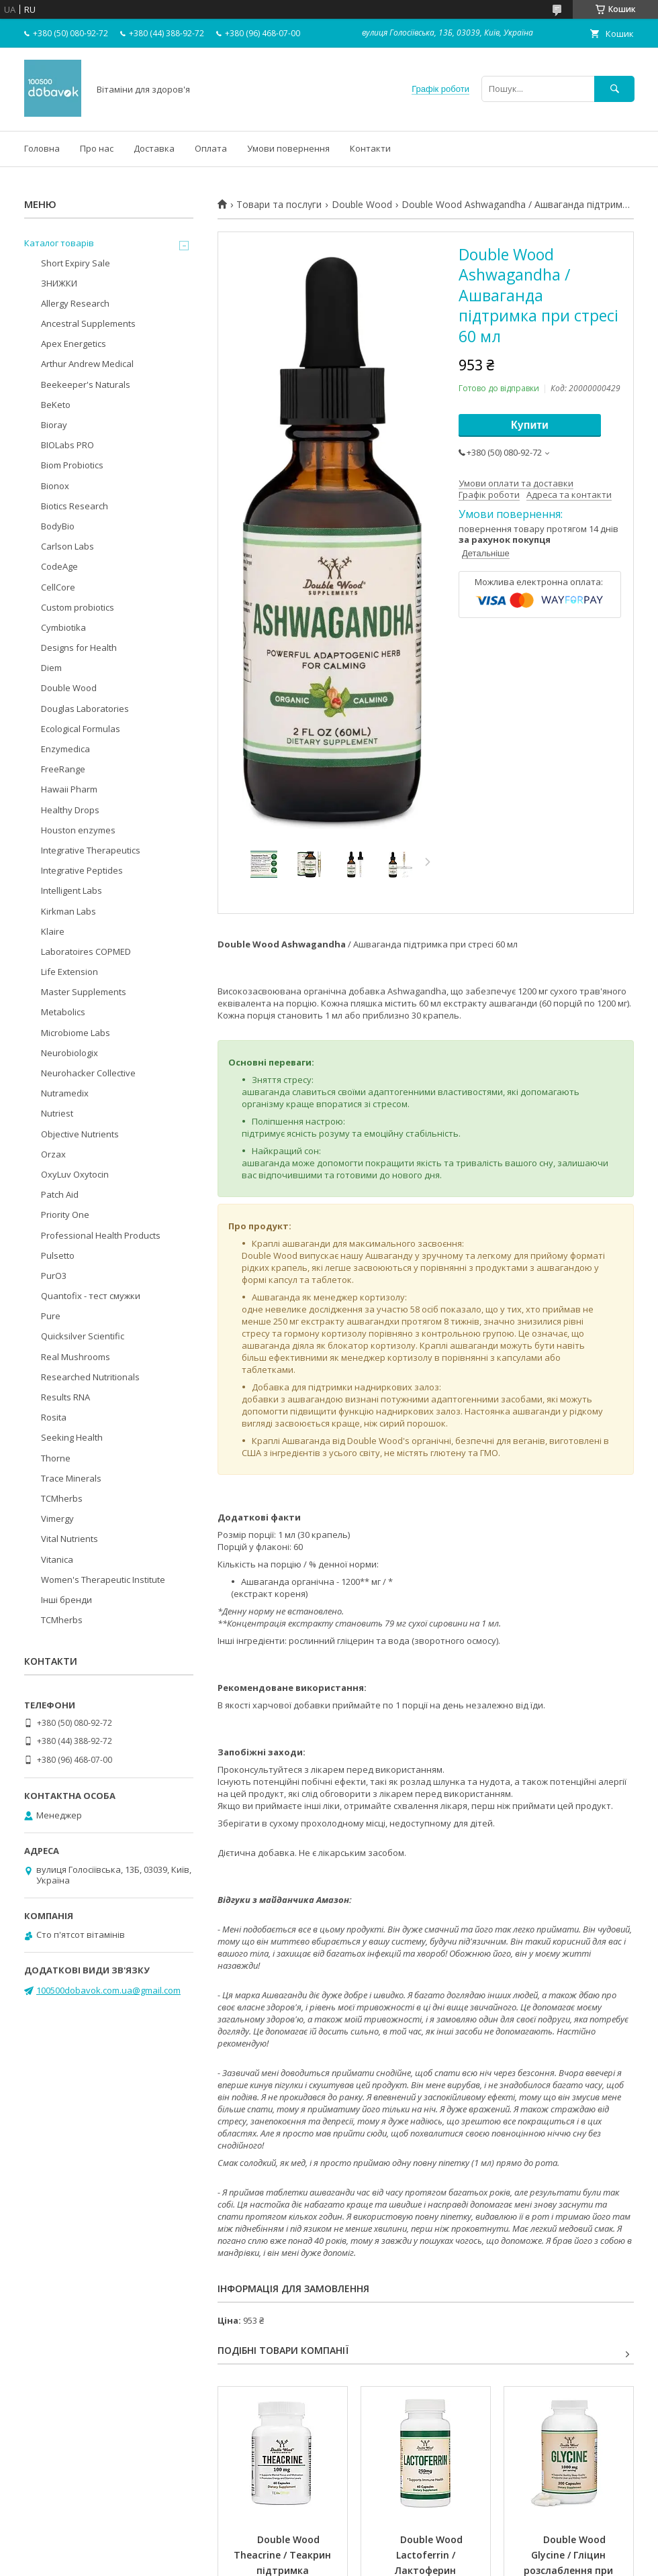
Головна (42, 148)
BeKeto (55, 405)
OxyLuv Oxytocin (75, 1174)
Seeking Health (72, 1437)
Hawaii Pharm (69, 789)
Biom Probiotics (72, 465)
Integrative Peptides (82, 870)
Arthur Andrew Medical (87, 364)
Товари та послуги (279, 204)
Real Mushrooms (75, 1357)
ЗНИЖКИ (59, 283)
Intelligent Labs (71, 890)
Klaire (52, 931)
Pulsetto (58, 1255)
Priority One (65, 1214)
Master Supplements (83, 992)
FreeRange (63, 769)
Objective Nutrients (80, 1134)
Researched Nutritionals (90, 1377)
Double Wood (362, 204)
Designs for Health (79, 647)
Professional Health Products (100, 1235)
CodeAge (59, 566)
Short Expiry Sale (75, 263)
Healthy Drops (70, 810)
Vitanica (57, 1559)
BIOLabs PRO (67, 445)
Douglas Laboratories (85, 709)
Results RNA (65, 1397)
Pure (50, 1316)
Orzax (53, 1154)
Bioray (54, 425)
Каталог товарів (59, 243)
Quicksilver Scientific (82, 1336)
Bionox (55, 486)
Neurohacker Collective (88, 1073)
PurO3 (53, 1276)
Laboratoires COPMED (86, 951)
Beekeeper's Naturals (85, 384)
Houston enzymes (78, 830)
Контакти (370, 148)
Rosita (53, 1417)
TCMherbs (62, 1498)
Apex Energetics (73, 344)
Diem (51, 668)
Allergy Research (75, 303)
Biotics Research (74, 506)
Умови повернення (288, 148)
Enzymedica (65, 749)
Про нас (96, 148)
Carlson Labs (67, 546)
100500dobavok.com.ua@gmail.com (108, 1990)
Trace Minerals (71, 1478)
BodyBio (58, 526)
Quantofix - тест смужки (90, 1296)
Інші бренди (66, 1600)
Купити (530, 425)
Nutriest (57, 1113)
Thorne (55, 1458)
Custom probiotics (77, 607)
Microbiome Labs (75, 1033)
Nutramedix (65, 1093)
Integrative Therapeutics (90, 850)
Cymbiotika (63, 627)
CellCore (58, 587)
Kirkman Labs (68, 911)
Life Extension (69, 972)
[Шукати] (614, 89)
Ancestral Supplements (88, 323)
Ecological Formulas (80, 729)
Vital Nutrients (69, 1539)
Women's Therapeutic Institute (103, 1580)
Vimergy (57, 1518)
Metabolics (63, 1012)
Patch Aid (60, 1194)
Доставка (154, 148)
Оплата (211, 148)
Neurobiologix (69, 1053)
